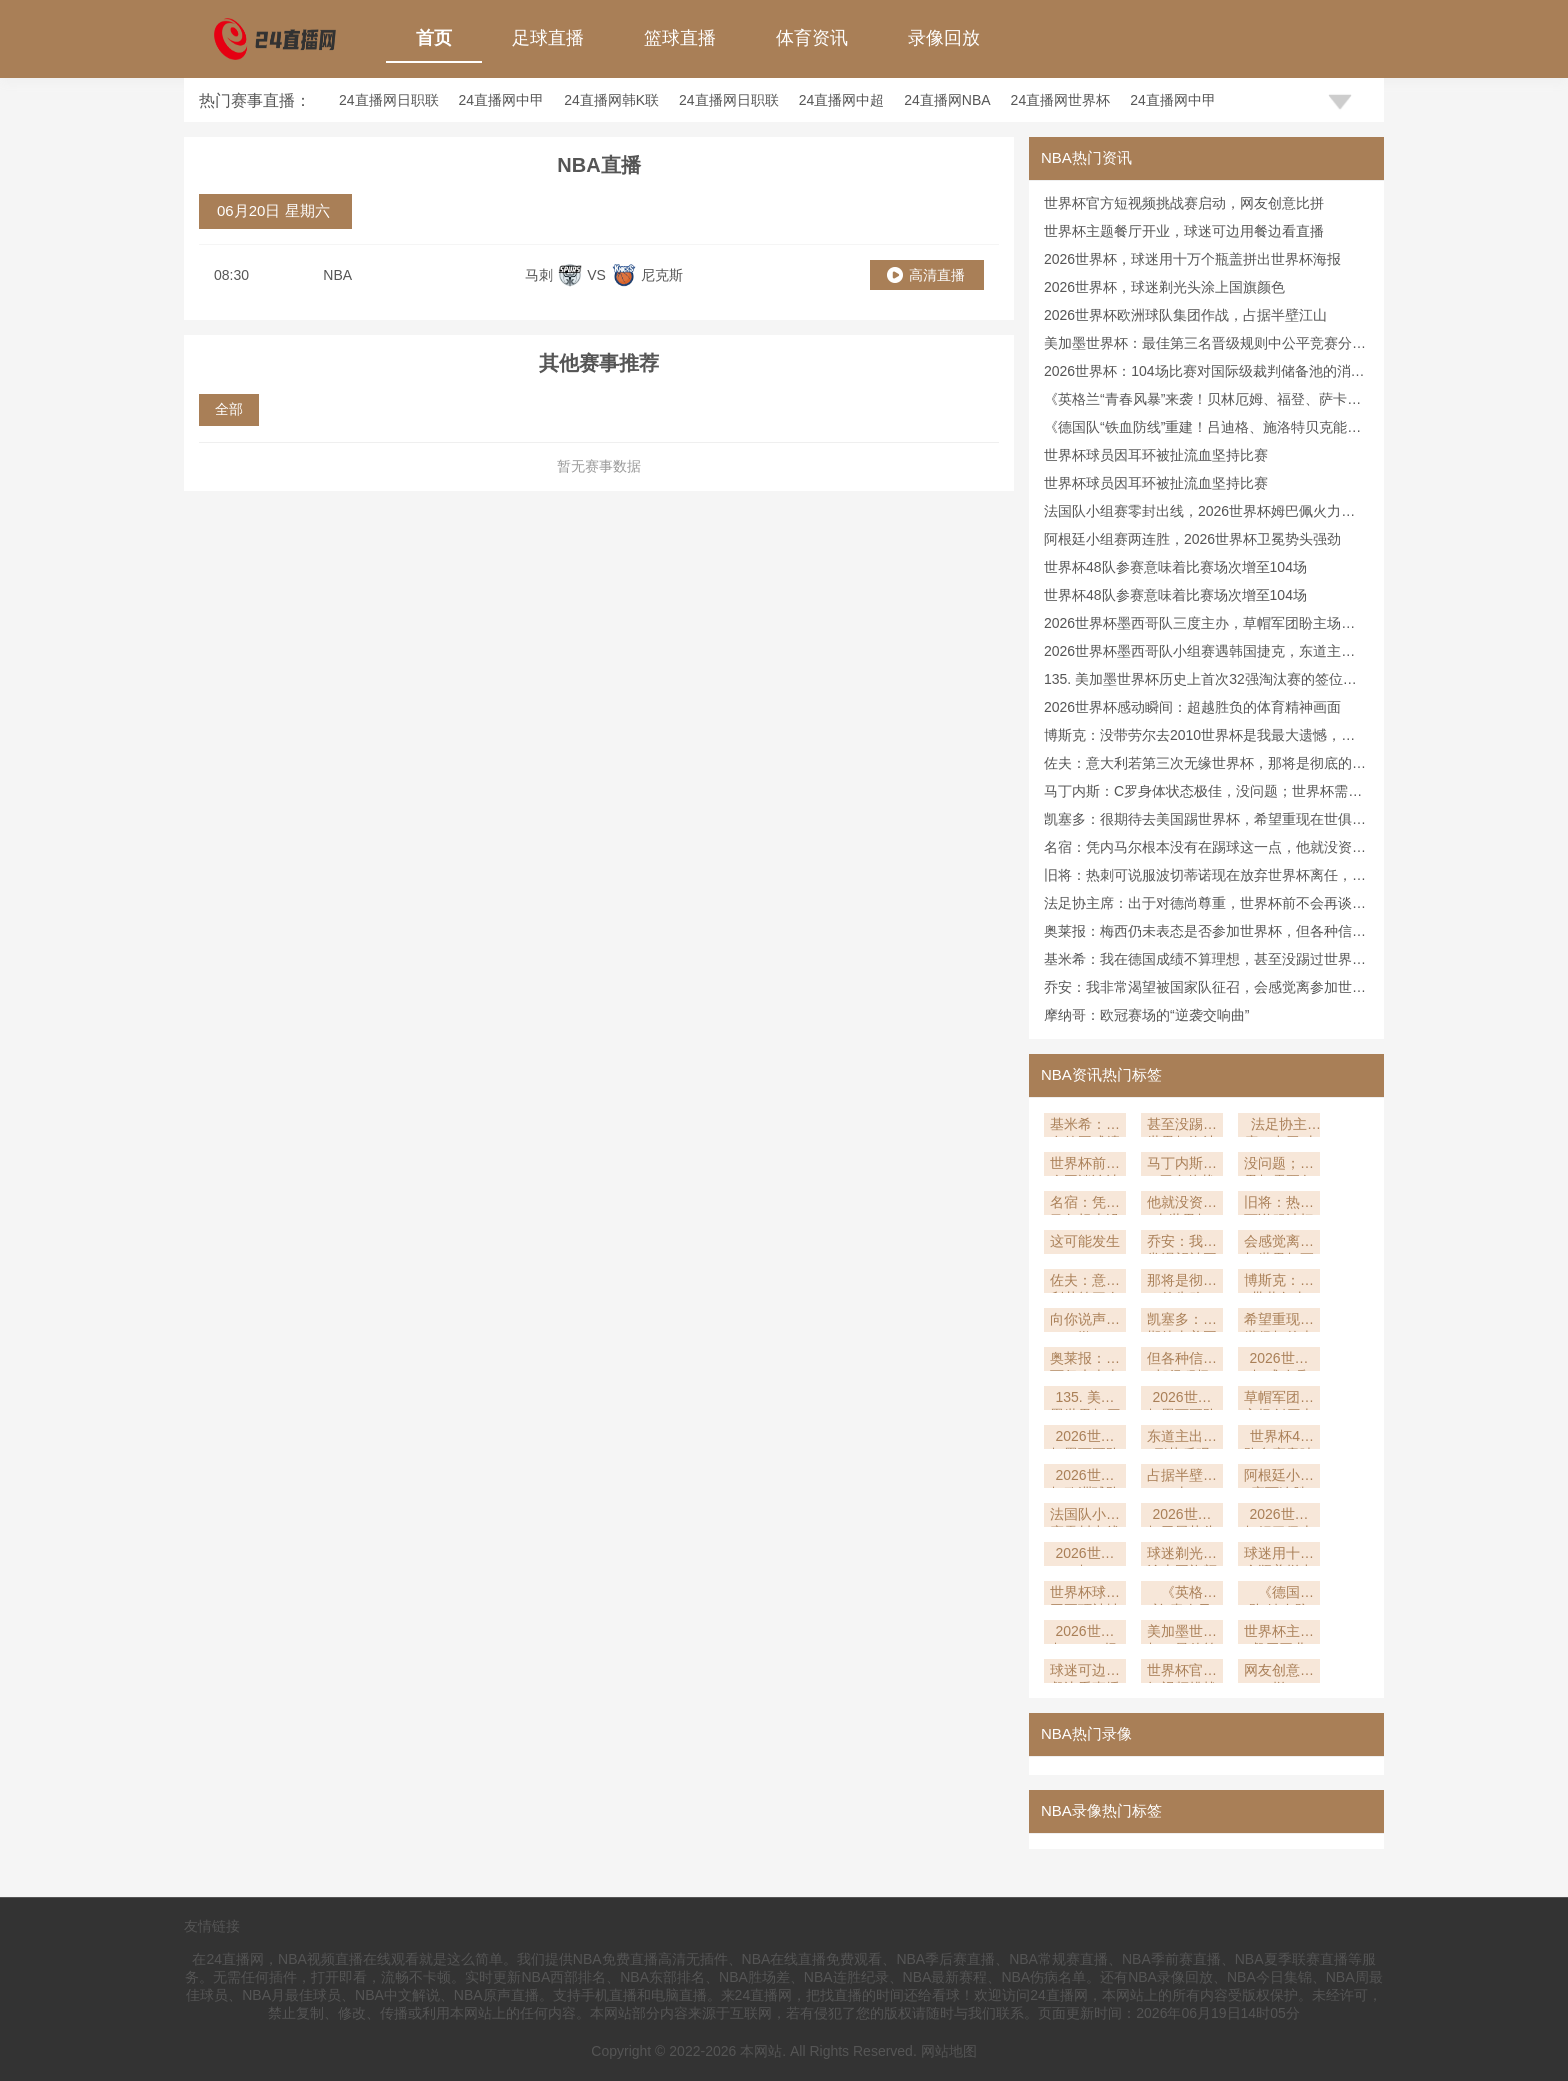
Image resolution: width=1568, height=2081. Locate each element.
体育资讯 (812, 38)
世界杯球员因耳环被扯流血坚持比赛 (1156, 455)
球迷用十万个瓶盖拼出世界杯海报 (1279, 1555)
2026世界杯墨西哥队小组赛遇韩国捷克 (1085, 1438)
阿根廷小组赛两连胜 (1279, 1477)
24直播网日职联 (389, 100)
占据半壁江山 (1182, 1477)
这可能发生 (1085, 1241)
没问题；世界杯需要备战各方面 (1279, 1165)
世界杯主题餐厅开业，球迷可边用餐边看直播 (1184, 231)
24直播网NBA (947, 100)
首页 (434, 38)
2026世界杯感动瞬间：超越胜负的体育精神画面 (1192, 707)
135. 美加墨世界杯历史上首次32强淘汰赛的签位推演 (1085, 1399)
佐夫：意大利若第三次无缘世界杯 (1085, 1282)
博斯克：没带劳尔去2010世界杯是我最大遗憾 (1279, 1282)
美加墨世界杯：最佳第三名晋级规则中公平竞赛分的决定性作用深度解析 (1182, 1633)
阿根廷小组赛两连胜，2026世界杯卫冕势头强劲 (1192, 539)
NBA (337, 275)
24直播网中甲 (502, 100)
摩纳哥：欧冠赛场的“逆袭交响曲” (1146, 1015)
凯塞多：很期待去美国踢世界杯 (1182, 1321)
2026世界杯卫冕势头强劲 (1182, 1516)
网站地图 (949, 2051)
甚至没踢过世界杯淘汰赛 (1182, 1126)
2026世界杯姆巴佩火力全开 (1279, 1516)
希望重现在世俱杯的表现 (1279, 1321)
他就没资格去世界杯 (1182, 1204)
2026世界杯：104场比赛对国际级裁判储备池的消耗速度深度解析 (1085, 1633)
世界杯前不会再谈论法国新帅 (1085, 1165)
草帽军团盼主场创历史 (1279, 1399)
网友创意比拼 (1279, 1672)
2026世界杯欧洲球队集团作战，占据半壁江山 (1185, 315)
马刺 (539, 275)
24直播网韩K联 (611, 100)
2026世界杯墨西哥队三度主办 (1182, 1399)
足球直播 (548, 38)
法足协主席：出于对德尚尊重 (1279, 1126)
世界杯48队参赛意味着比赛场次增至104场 (1175, 567)
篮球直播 (680, 38)
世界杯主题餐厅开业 (1279, 1633)
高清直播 (937, 275)
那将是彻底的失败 (1182, 1282)
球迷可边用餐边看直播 (1085, 1672)
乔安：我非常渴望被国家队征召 (1182, 1243)
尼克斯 (662, 275)
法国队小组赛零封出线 (1085, 1516)
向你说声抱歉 (1085, 1321)
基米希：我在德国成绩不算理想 (1085, 1126)
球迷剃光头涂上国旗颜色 (1182, 1555)
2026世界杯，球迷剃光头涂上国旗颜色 (1164, 287)
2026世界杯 (1084, 1555)
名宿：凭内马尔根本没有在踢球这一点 (1085, 1204)
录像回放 (944, 38)
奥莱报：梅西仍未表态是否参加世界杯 (1085, 1360)
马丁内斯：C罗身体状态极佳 (1182, 1165)
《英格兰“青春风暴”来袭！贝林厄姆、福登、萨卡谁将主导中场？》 (1182, 1594)
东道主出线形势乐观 (1182, 1438)
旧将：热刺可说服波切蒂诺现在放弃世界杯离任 (1279, 1204)
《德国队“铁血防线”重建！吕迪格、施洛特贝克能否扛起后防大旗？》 (1279, 1594)
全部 (229, 409)
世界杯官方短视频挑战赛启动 (1182, 1672)
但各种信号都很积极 (1182, 1360)
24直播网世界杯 (1061, 100)
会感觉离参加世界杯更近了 (1279, 1243)
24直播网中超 (842, 100)
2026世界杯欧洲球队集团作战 (1085, 1477)
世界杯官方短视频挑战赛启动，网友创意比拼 (1184, 203)
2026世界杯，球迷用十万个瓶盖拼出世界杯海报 (1192, 259)
